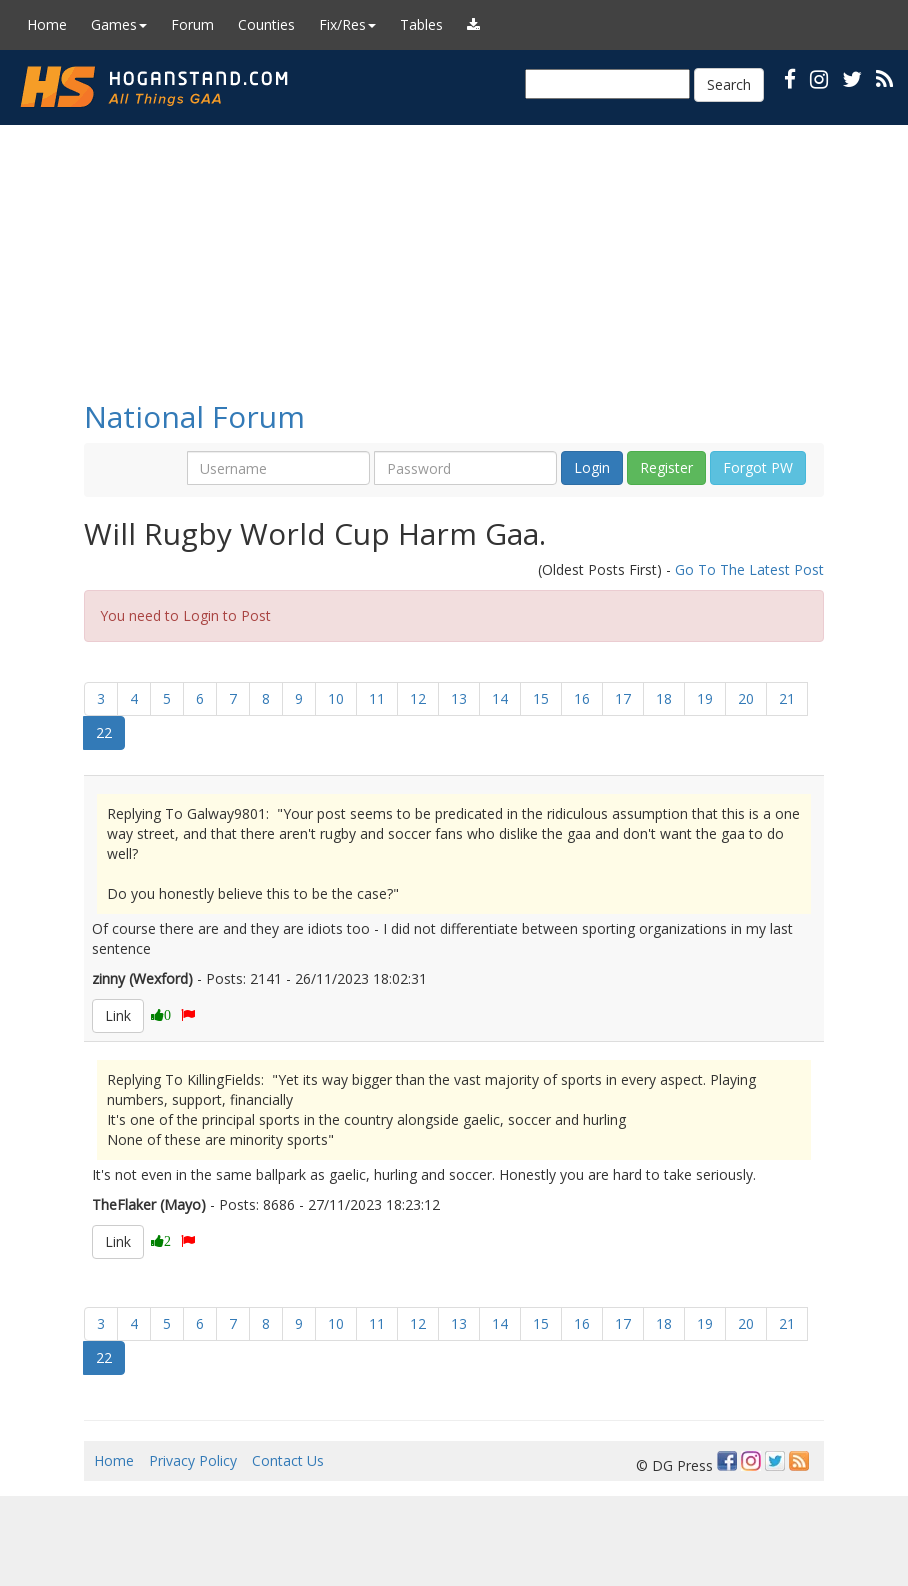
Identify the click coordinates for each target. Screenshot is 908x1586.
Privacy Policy (193, 1460)
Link (118, 1015)
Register (666, 467)
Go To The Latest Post (749, 569)
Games (119, 24)
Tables (421, 24)
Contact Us (288, 1460)
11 (377, 698)
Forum (192, 24)
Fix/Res (347, 24)
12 (418, 698)
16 (582, 698)
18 (664, 698)
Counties (266, 24)
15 (541, 698)
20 (746, 698)
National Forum (194, 416)
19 (705, 698)
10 (336, 698)
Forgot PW (758, 467)
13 (459, 698)
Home (47, 24)
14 (500, 698)
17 (623, 698)
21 (787, 698)
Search (729, 84)
